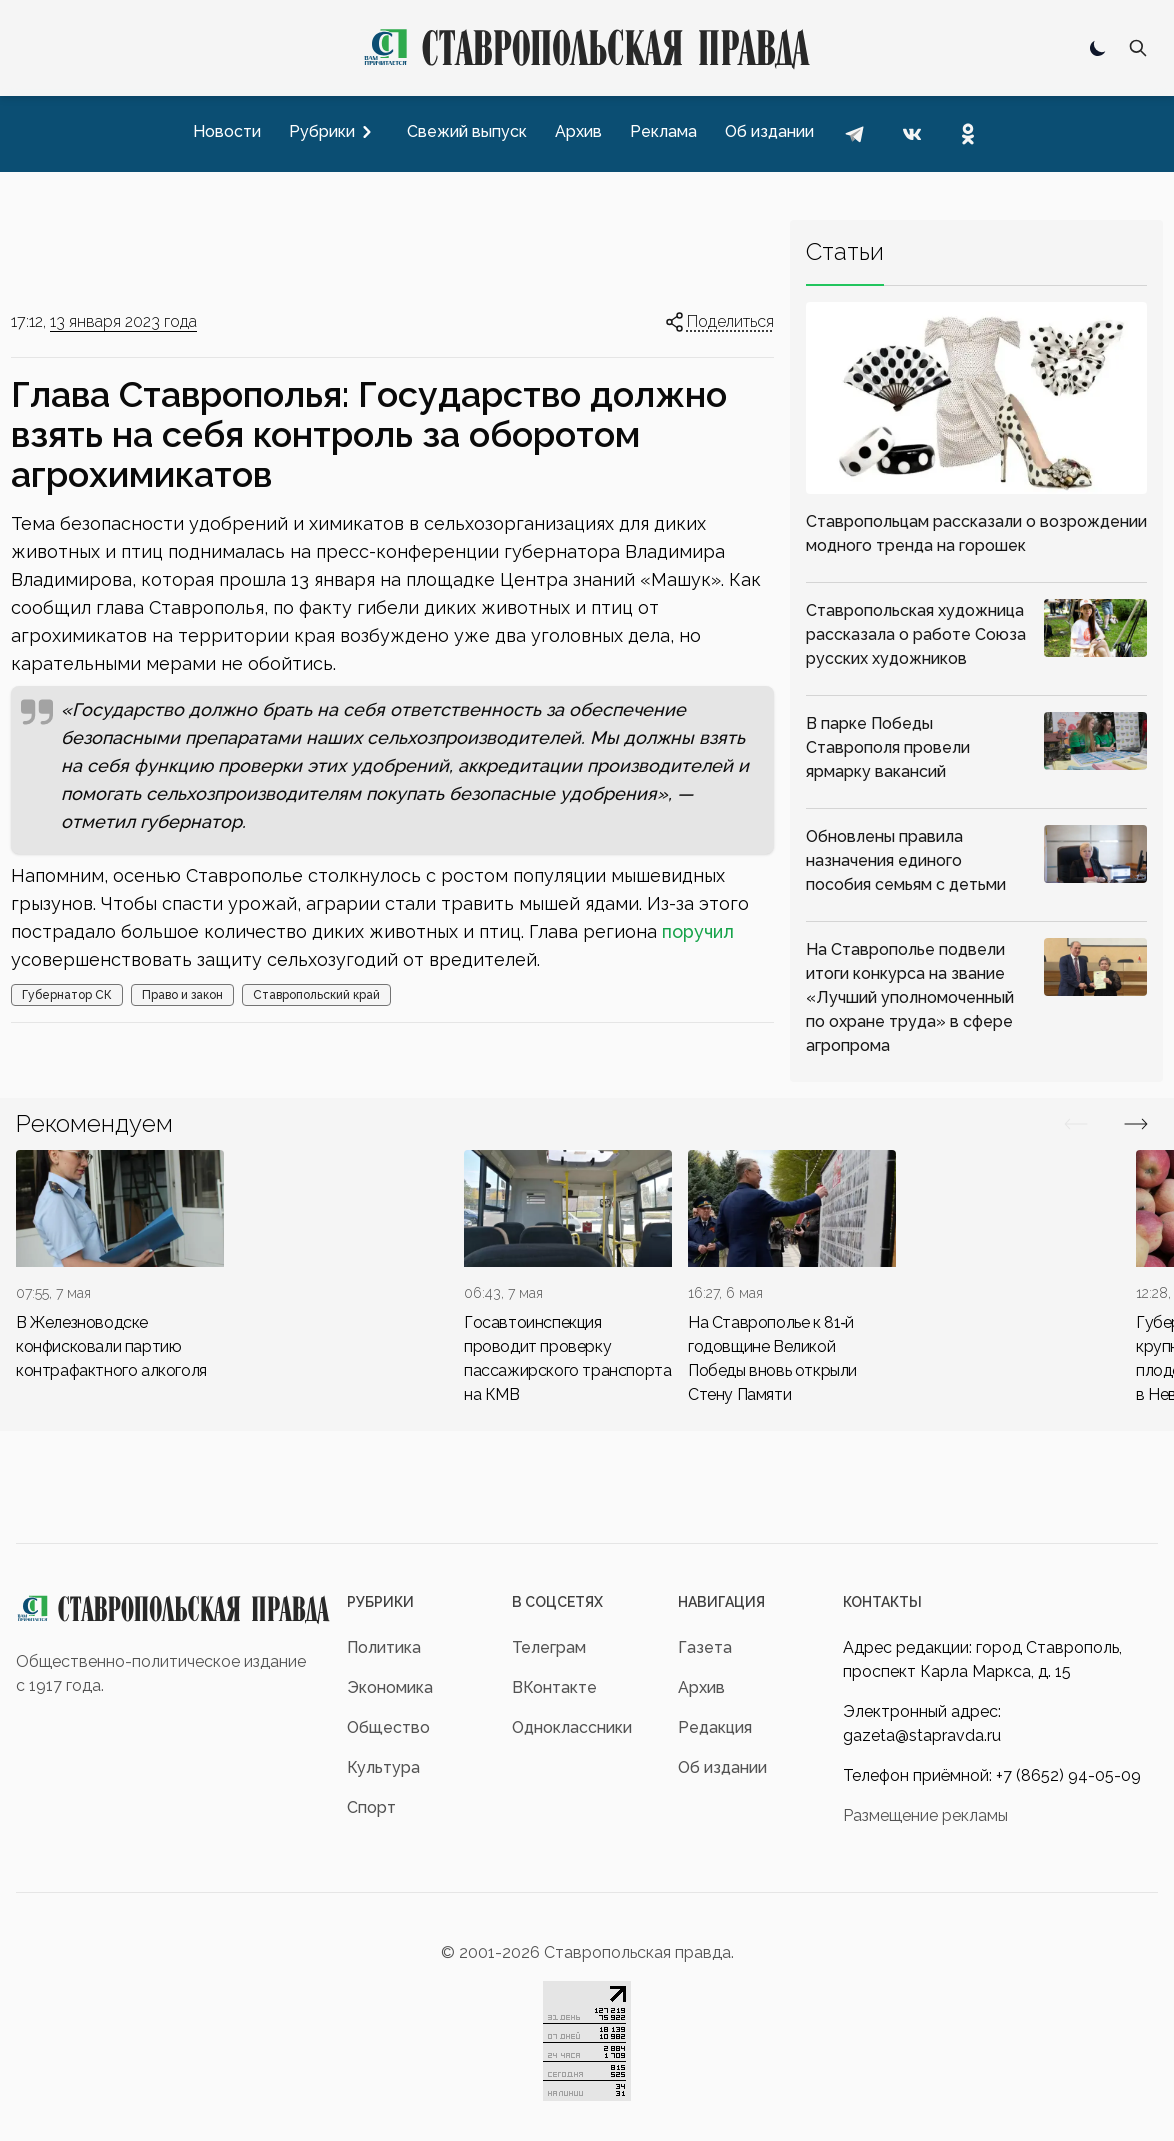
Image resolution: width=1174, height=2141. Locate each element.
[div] (120, 1266)
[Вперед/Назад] (1076, 1124)
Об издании (722, 1767)
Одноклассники (572, 1727)
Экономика (390, 1687)
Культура (383, 1767)
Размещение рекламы (925, 1815)
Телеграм (549, 1647)
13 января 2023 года (123, 321)
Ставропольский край (316, 995)
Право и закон (182, 995)
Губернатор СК (67, 995)
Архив (701, 1687)
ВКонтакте (554, 1687)
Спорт (371, 1807)
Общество (388, 1727)
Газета (705, 1647)
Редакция (715, 1727)
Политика (384, 1647)
